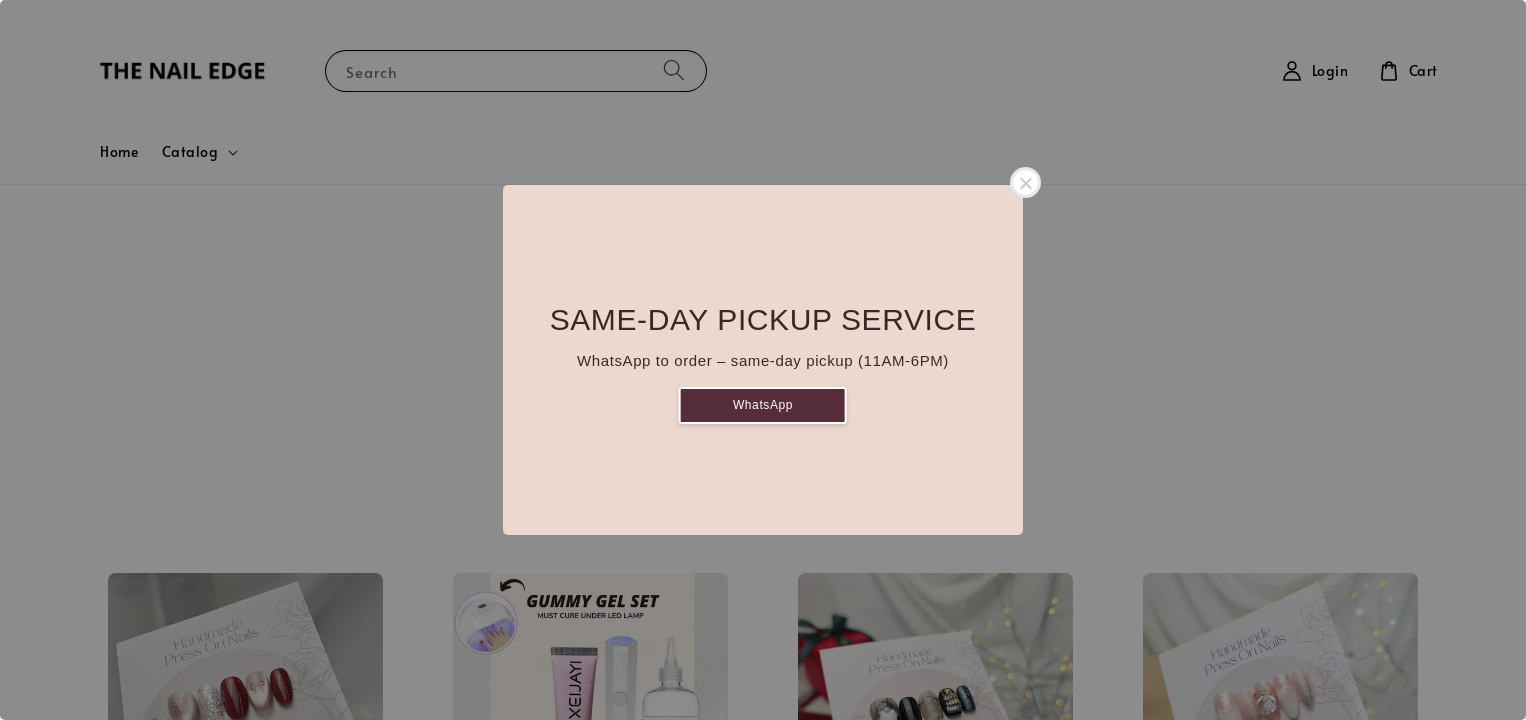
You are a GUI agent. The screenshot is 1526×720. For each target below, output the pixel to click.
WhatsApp (763, 405)
